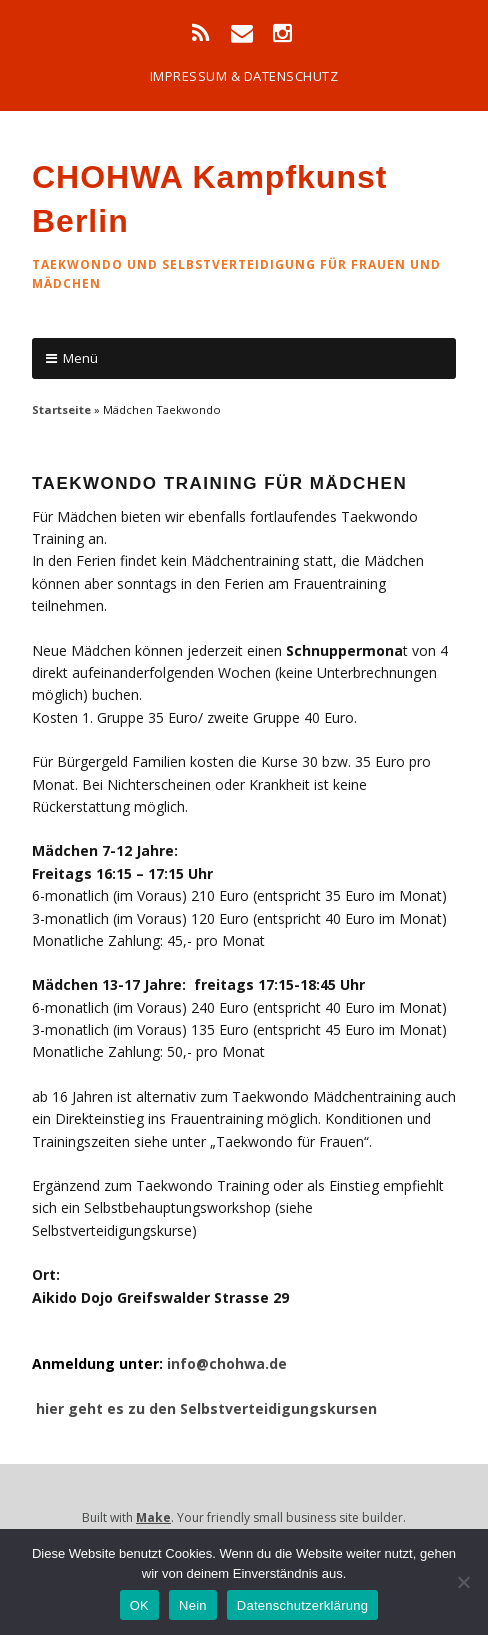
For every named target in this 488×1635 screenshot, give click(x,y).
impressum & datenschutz (244, 76)
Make (153, 1517)
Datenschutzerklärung (302, 1605)
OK (139, 1605)
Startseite (61, 409)
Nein (193, 1605)
